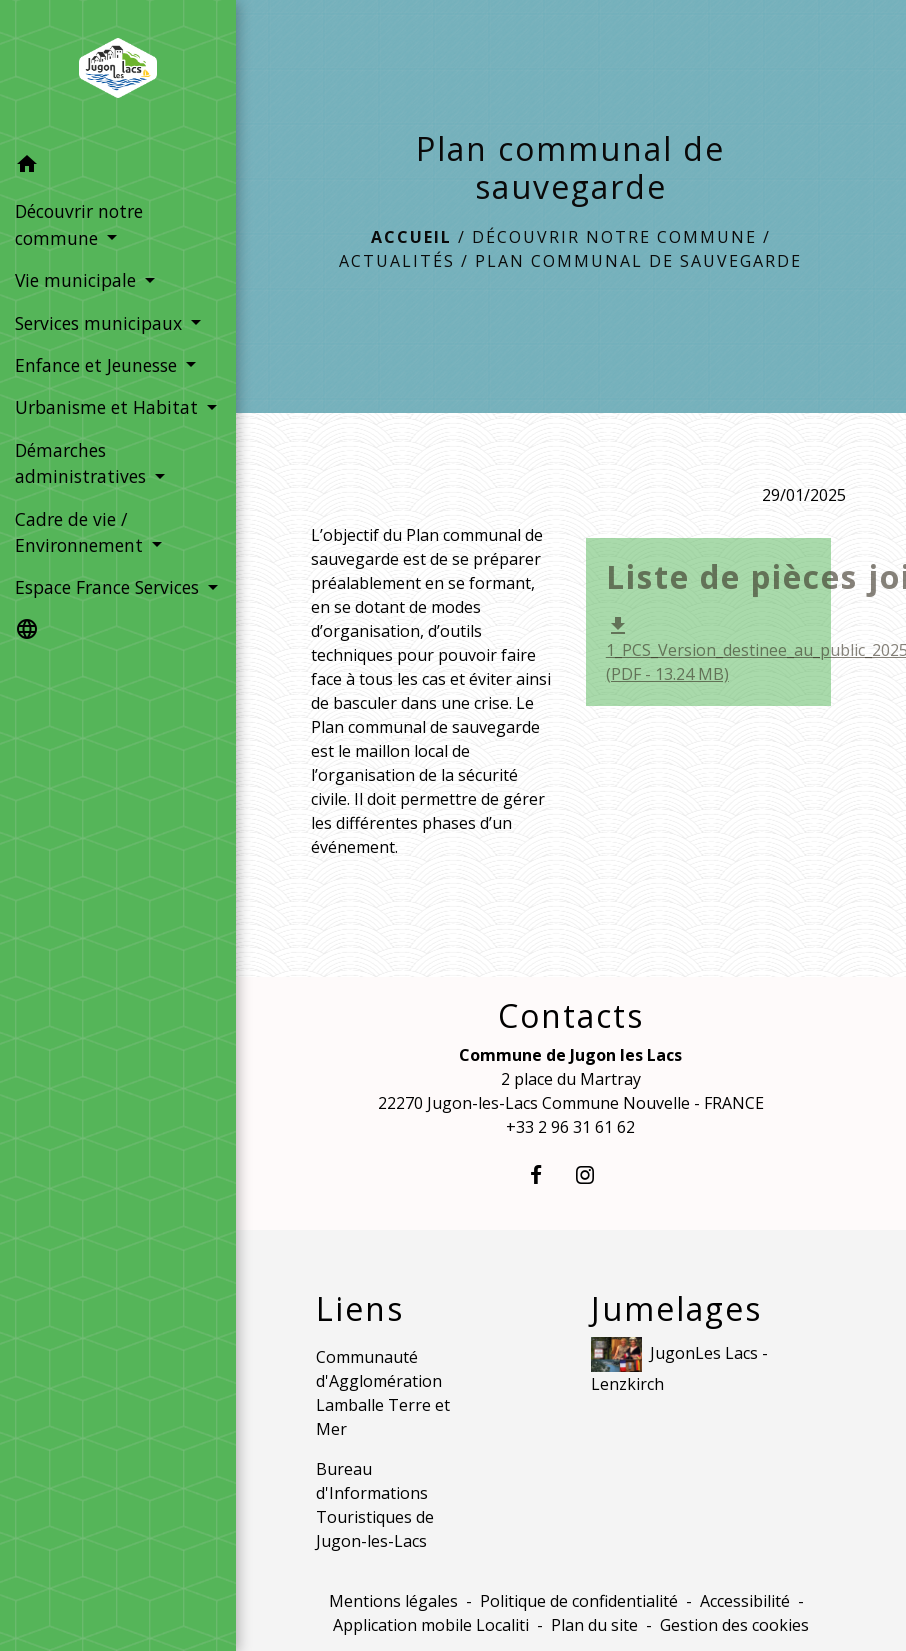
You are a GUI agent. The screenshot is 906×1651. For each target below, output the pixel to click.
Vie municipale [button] (78, 280)
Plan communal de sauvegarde (638, 261)
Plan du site (594, 1625)
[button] (118, 167)
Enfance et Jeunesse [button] (98, 365)
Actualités (397, 261)
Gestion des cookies (734, 1625)
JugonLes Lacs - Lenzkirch (680, 1366)
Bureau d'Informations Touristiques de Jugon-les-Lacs (375, 1505)
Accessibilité (745, 1601)
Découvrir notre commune (614, 237)
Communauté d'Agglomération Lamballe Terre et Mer (383, 1393)
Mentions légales (393, 1601)
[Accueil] (118, 72)
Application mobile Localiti (431, 1625)
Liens (360, 1309)
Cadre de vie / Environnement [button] (81, 532)
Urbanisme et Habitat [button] (109, 407)
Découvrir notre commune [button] (79, 224)
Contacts (571, 1016)
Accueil (411, 237)
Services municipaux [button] (101, 323)
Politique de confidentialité (579, 1601)
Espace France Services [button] (109, 587)
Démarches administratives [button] (83, 463)
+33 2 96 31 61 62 (570, 1127)
